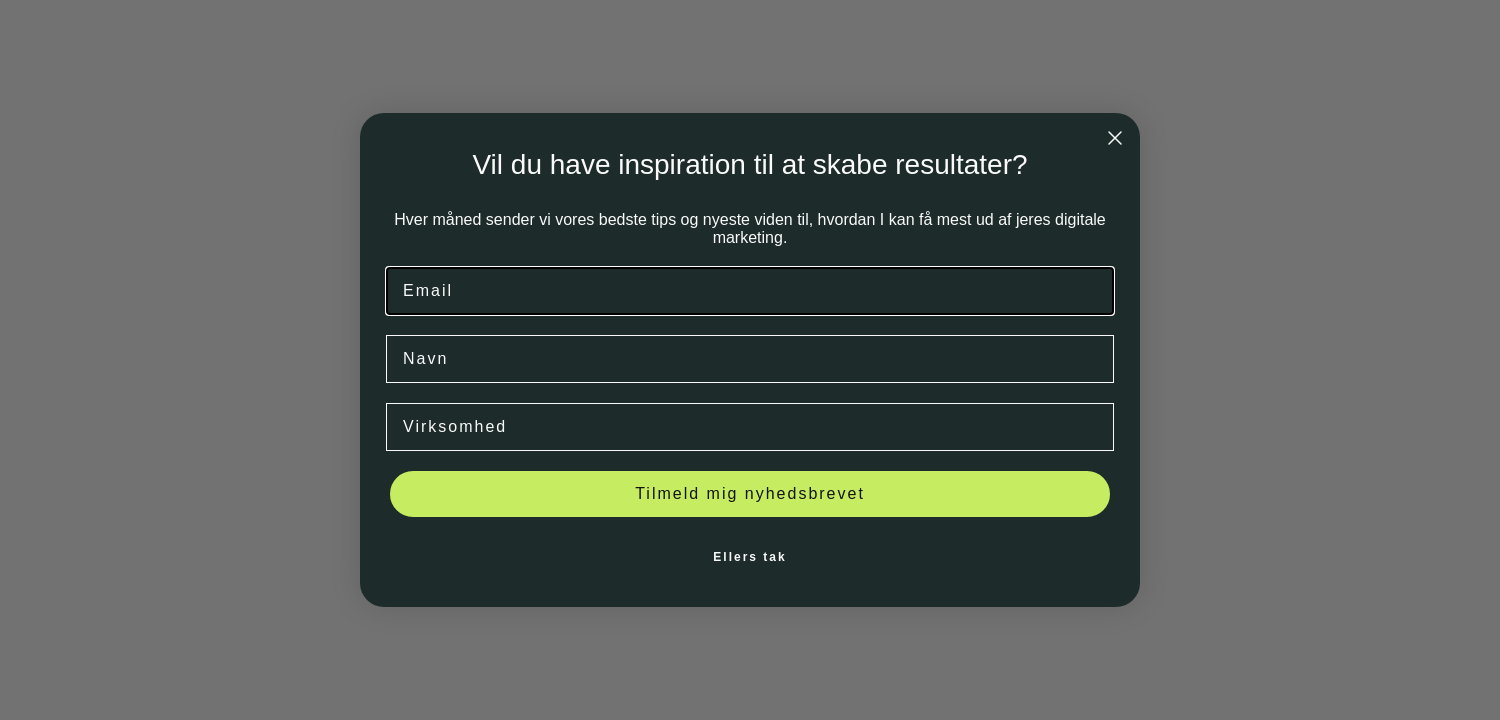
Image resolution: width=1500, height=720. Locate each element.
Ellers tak (749, 557)
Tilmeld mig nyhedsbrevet (750, 493)
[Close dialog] (1115, 138)
